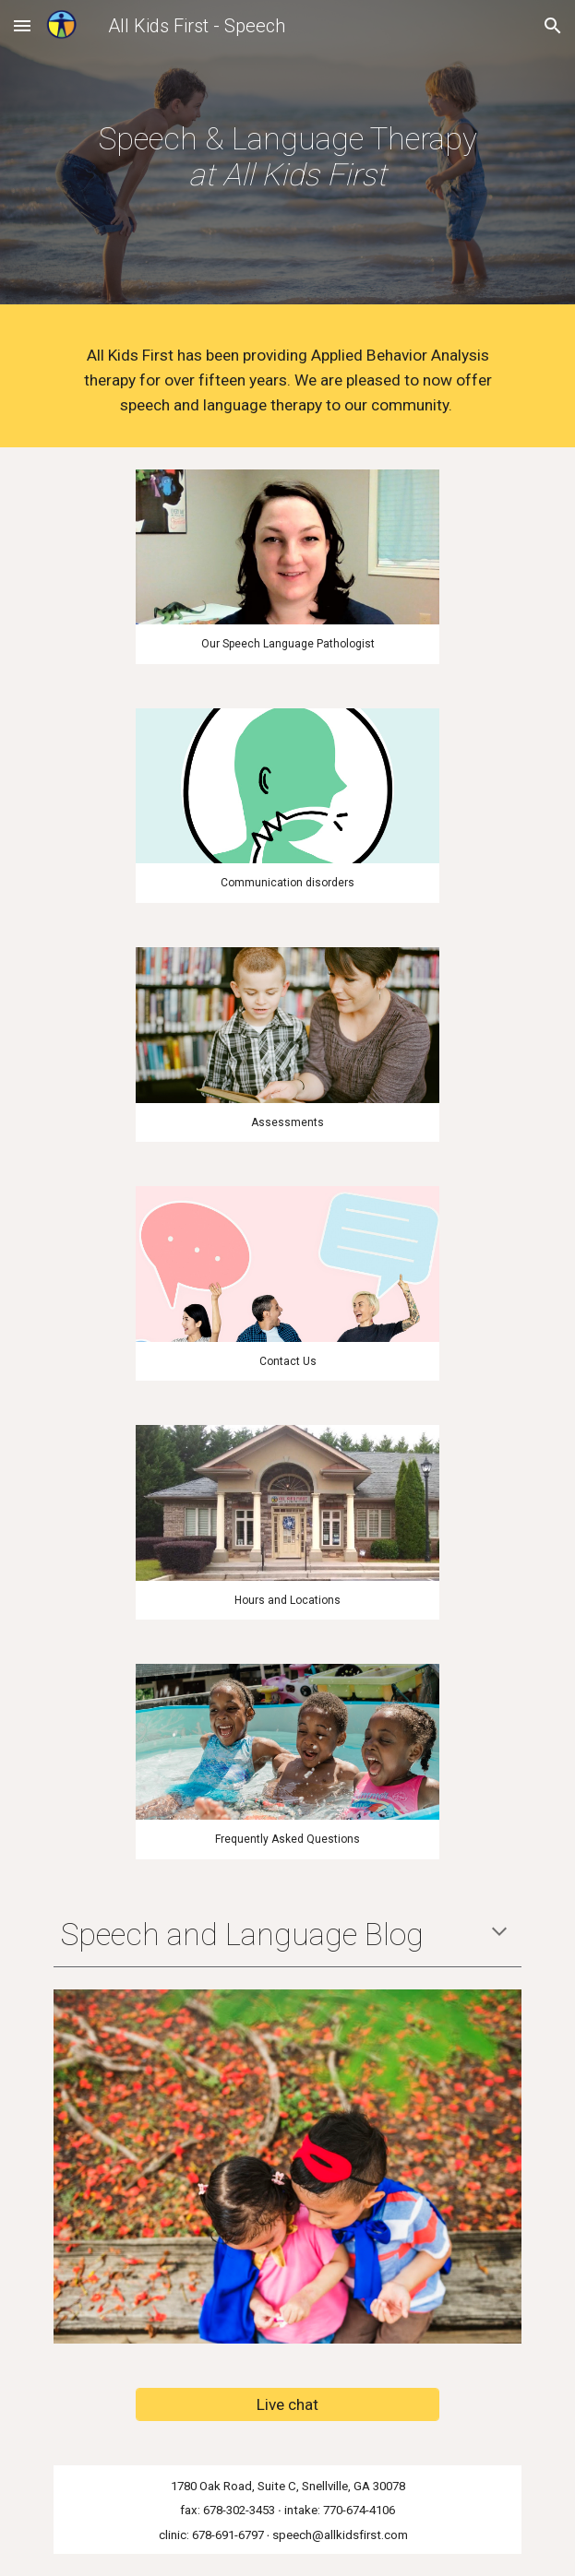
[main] (287, 157)
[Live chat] (287, 2404)
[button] (22, 25)
